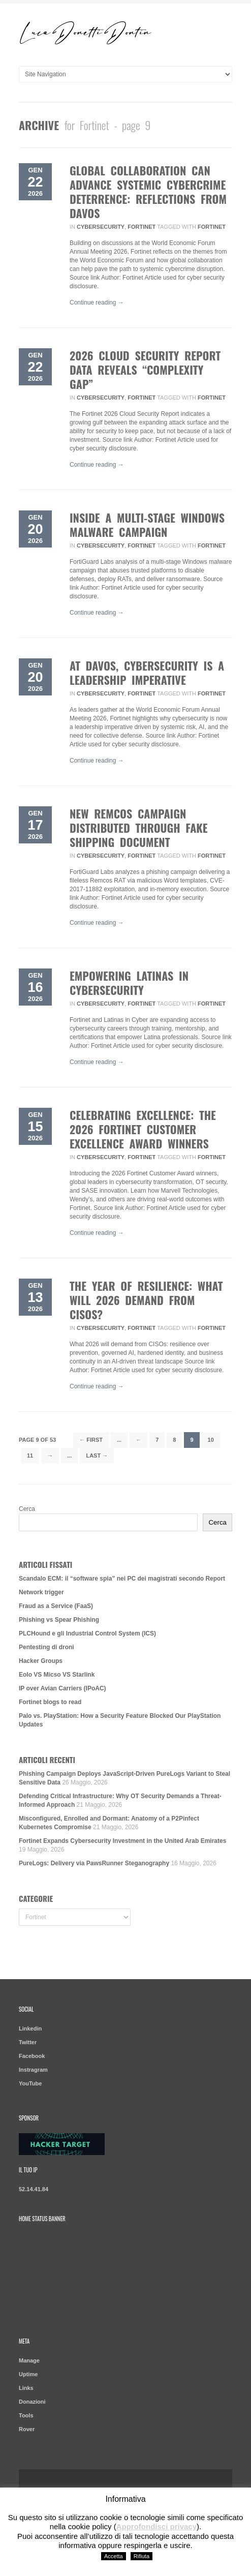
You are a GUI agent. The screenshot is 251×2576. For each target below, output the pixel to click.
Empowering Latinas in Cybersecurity (129, 982)
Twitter (28, 2042)
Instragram (33, 2070)
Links (26, 2388)
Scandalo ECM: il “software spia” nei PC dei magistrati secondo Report (122, 1578)
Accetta (113, 2556)
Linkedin (30, 2028)
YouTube (30, 2083)
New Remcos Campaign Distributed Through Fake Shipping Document (139, 827)
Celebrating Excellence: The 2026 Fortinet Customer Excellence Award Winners (143, 1129)
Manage (29, 2360)
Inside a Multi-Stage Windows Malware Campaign (147, 524)
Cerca (27, 1508)
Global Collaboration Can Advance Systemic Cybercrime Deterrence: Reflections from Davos (148, 191)
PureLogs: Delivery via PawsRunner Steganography (94, 1863)
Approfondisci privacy (156, 2526)
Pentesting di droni (46, 1647)
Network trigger (41, 1592)
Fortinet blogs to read (50, 1702)
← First (91, 1440)
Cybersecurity (100, 227)
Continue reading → (97, 302)
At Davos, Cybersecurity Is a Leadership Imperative (147, 672)
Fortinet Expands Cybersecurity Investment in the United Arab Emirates (122, 1840)
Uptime (28, 2374)
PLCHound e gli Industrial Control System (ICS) (87, 1633)
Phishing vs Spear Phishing (59, 1619)
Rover (27, 2429)
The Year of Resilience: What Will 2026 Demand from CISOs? (146, 1300)
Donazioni (32, 2402)
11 (30, 1455)
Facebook (32, 2056)
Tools (26, 2415)
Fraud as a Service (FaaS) (56, 1606)
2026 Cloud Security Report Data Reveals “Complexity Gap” (145, 369)
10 (211, 1440)
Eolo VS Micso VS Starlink (57, 1674)
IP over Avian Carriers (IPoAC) (62, 1688)
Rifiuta (141, 2556)
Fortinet (141, 227)
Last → (97, 1455)
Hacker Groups (40, 1660)
